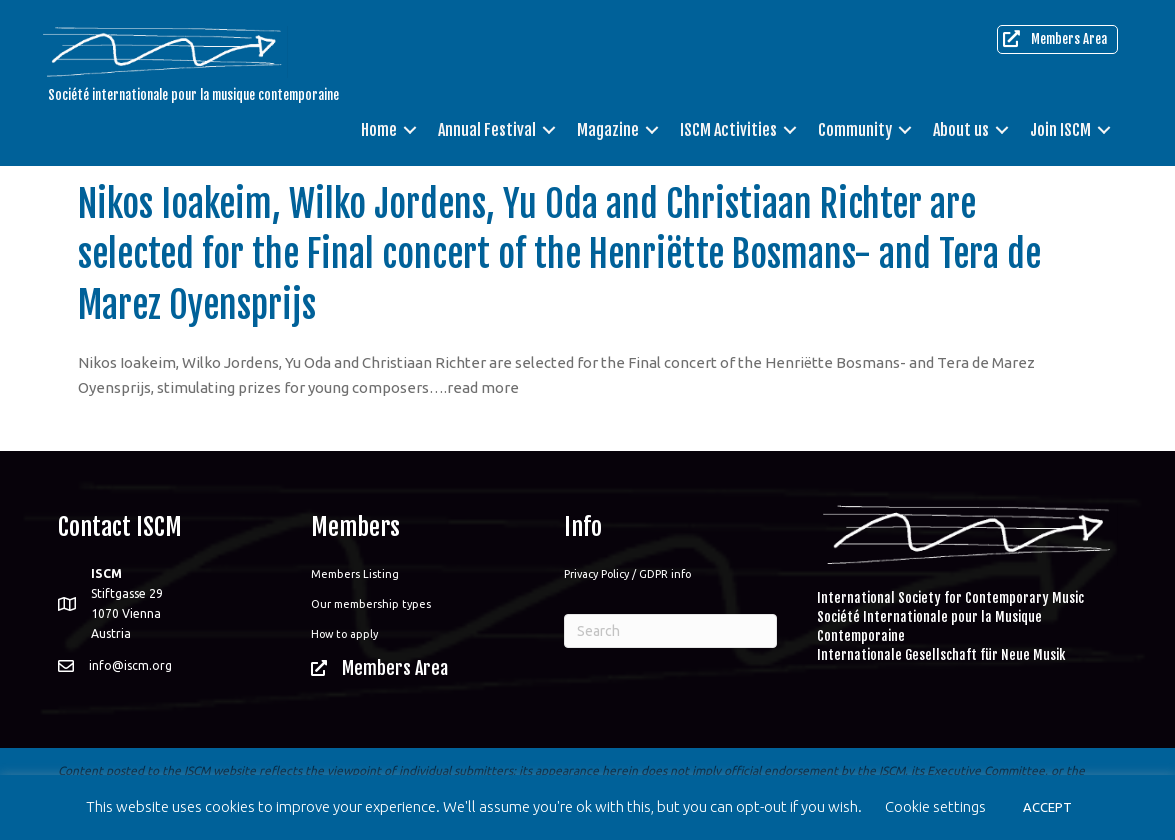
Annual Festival (487, 130)
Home (379, 130)
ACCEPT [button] (1047, 807)
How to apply (344, 634)
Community (855, 130)
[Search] (670, 631)
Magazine (608, 130)
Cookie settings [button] (935, 806)
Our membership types (371, 604)
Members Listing (355, 574)
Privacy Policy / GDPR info (627, 574)
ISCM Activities (728, 130)
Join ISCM (1060, 130)
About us (961, 130)
